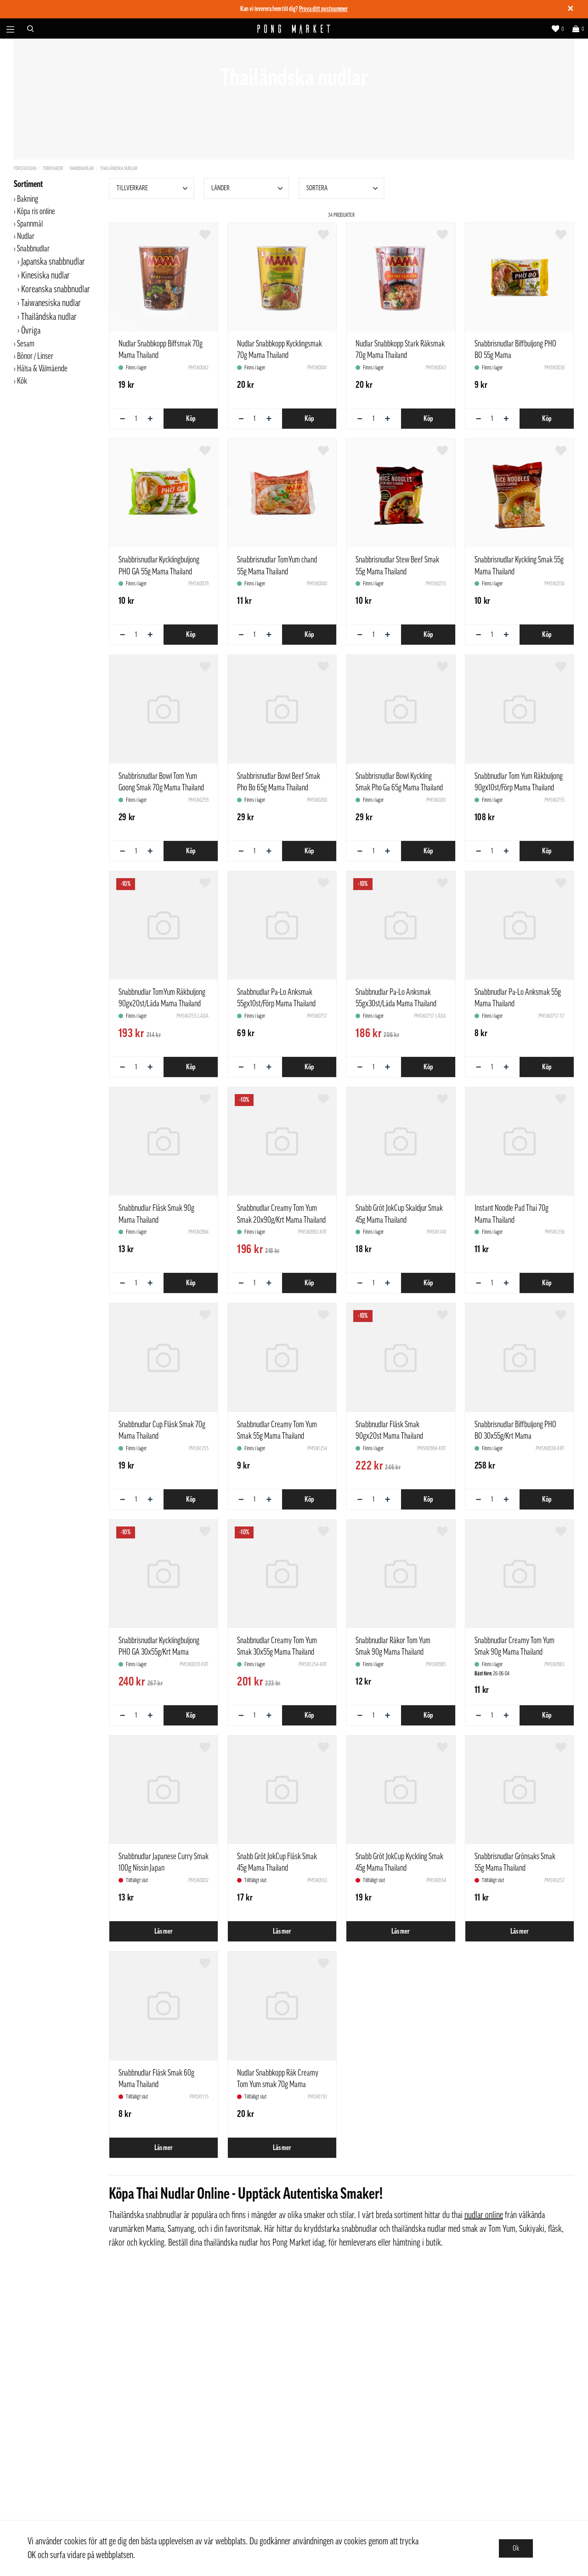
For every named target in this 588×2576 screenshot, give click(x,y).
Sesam (25, 344)
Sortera (343, 188)
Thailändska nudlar (118, 168)
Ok (516, 2548)
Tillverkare (153, 188)
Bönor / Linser (35, 356)
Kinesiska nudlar (45, 275)
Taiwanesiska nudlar (51, 303)
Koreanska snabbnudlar (55, 289)
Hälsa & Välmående (42, 368)
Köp (190, 418)
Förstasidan (25, 168)
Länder (248, 188)
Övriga (30, 330)
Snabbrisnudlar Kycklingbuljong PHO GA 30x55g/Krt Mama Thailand (159, 1652)
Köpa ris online (36, 211)
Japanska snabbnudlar (53, 262)
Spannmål (30, 224)
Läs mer (163, 1931)
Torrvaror (53, 168)
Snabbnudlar (81, 168)
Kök (22, 381)
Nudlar (25, 236)
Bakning (27, 199)
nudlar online (483, 2215)
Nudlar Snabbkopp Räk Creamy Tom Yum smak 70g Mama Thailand (277, 2084)
